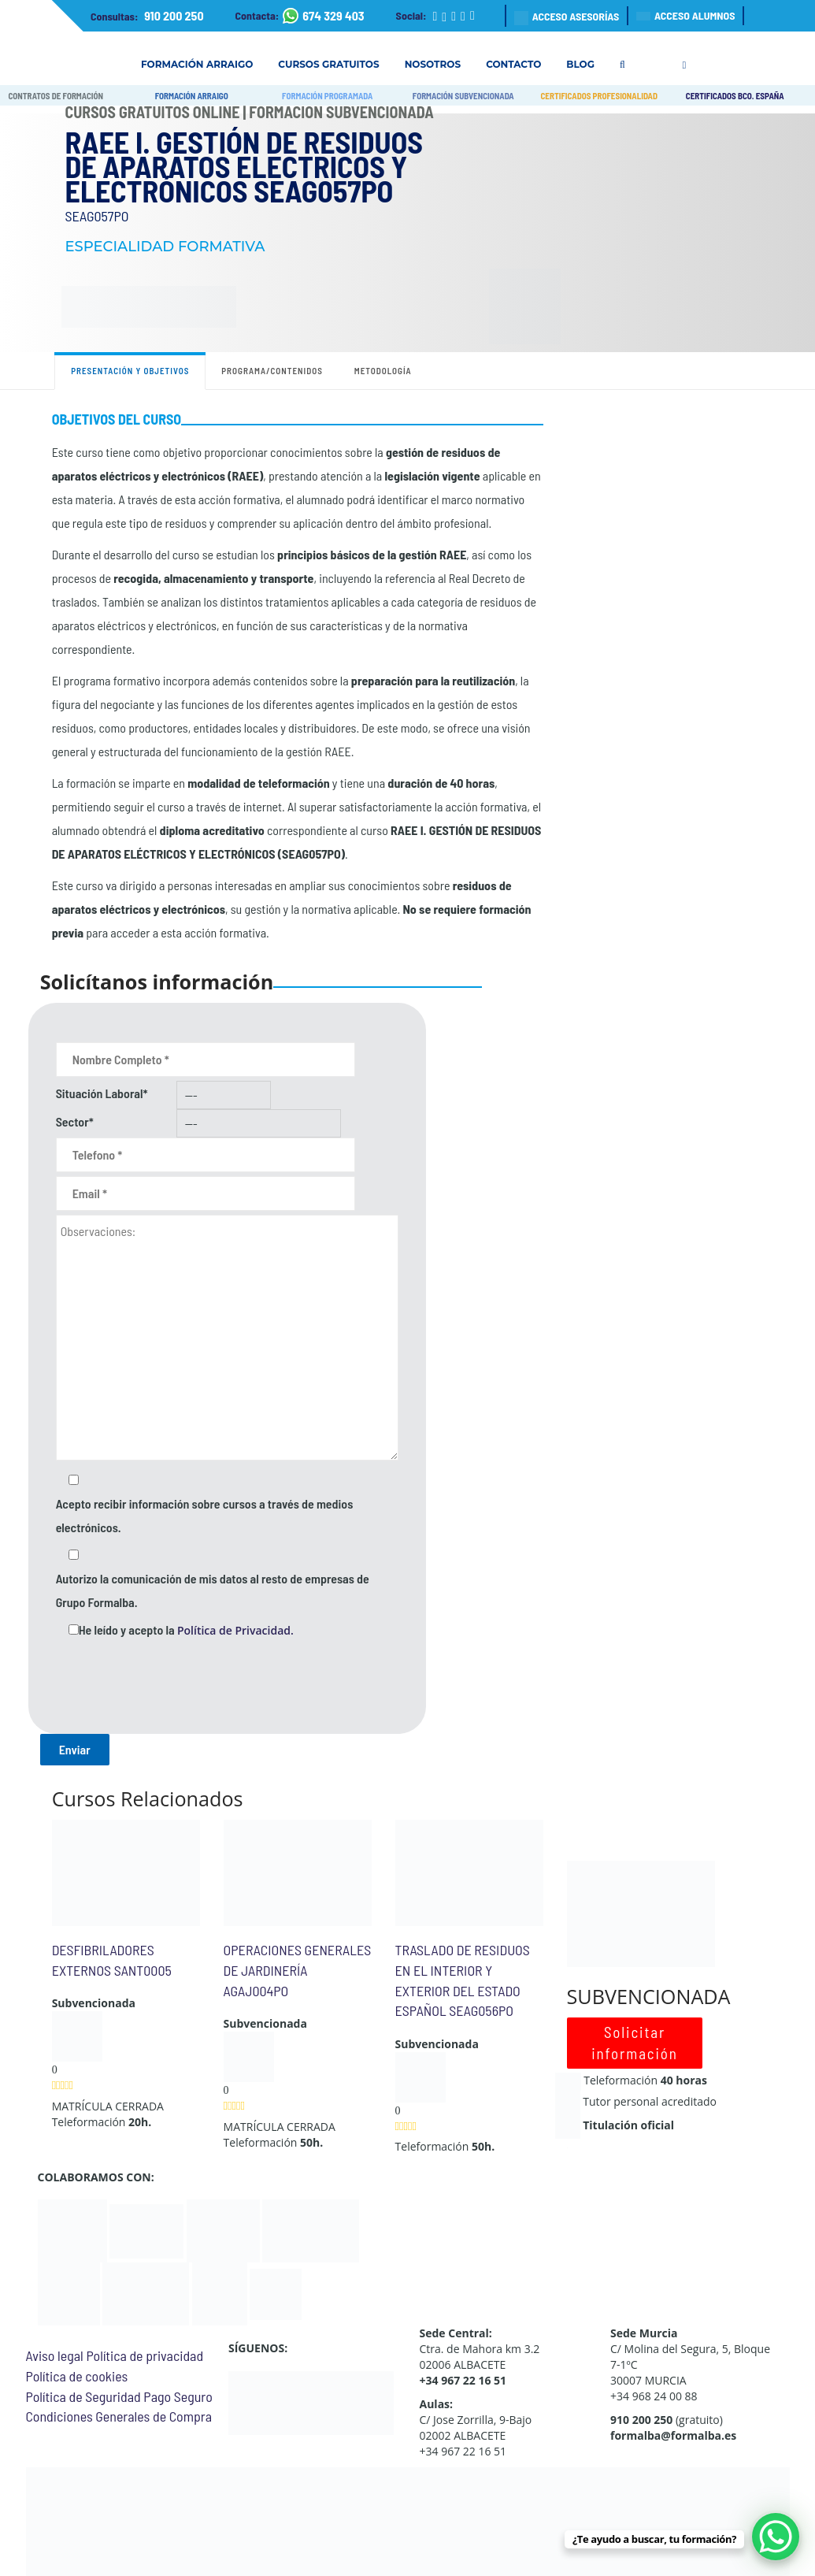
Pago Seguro (177, 2396)
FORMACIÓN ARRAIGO (191, 96)
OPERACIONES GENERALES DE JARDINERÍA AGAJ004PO (298, 1970)
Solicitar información (634, 2042)
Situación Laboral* (102, 1093)
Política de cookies (77, 2376)
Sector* (75, 1121)
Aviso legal (54, 2355)
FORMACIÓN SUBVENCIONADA (463, 96)
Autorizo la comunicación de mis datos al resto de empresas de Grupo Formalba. (212, 1590)
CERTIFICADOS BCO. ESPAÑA (735, 96)
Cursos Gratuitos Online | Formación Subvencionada (249, 111)
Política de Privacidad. (235, 1630)
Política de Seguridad (83, 2396)
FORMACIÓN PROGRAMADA (327, 96)
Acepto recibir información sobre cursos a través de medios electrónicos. (205, 1515)
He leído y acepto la (186, 1630)
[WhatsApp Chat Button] (775, 2536)
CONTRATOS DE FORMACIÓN (55, 96)
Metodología (383, 371)
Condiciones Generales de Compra (119, 2416)
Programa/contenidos (272, 371)
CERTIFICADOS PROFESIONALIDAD (599, 96)
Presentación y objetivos (130, 371)
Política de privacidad (144, 2355)
